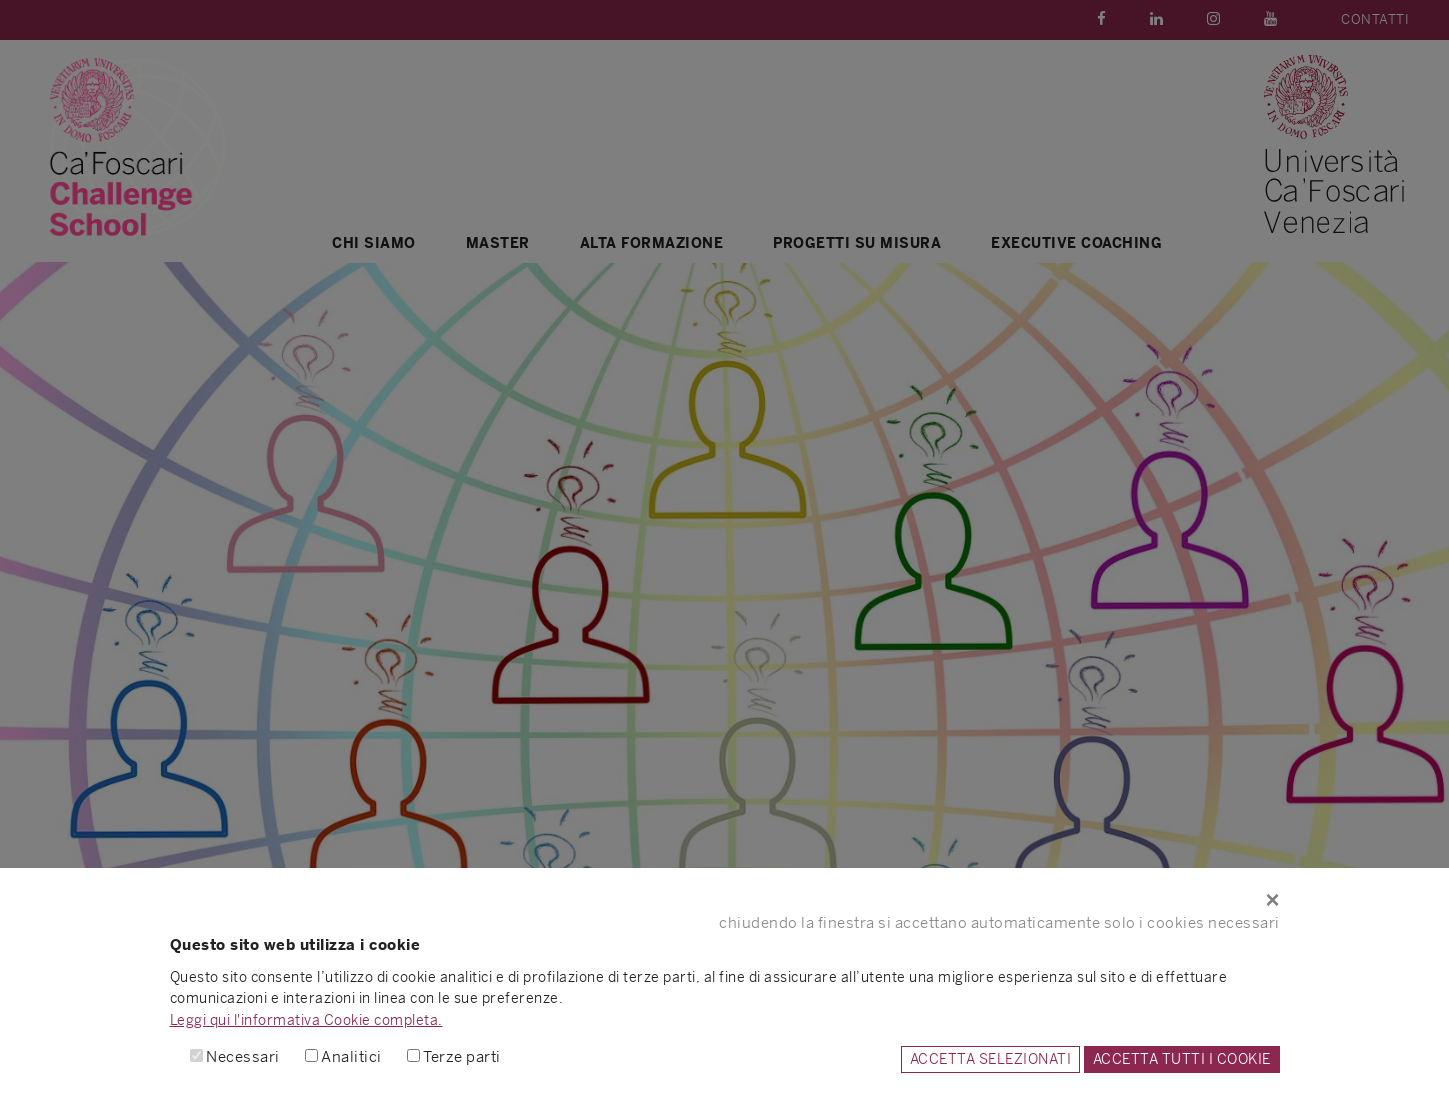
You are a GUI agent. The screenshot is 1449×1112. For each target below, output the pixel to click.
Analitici (351, 1056)
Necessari (243, 1056)
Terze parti (462, 1056)
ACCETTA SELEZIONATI (991, 1059)
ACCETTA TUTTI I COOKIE (1182, 1059)
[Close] (725, 900)
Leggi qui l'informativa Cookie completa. (306, 1020)
